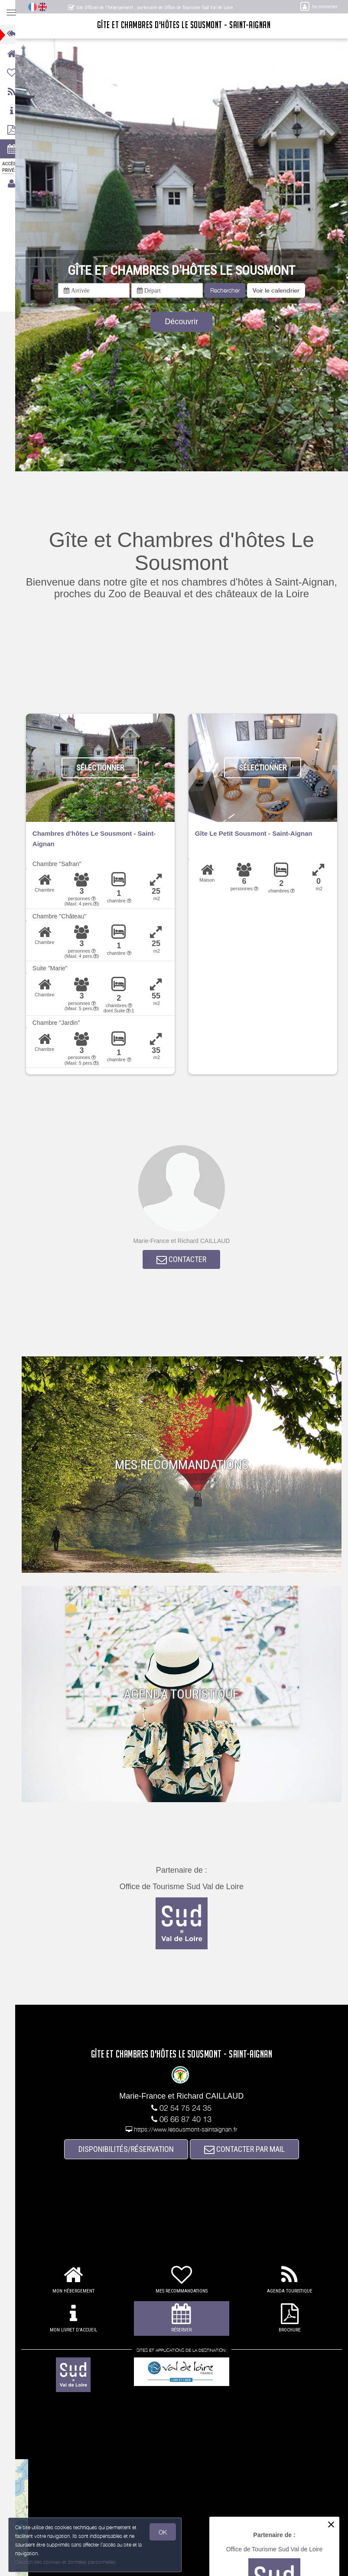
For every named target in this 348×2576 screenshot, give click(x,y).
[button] (280, 290)
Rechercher (229, 290)
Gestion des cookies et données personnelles (66, 2561)
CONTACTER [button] (186, 1259)
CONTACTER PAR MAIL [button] (248, 2150)
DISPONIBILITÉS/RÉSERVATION (130, 2150)
